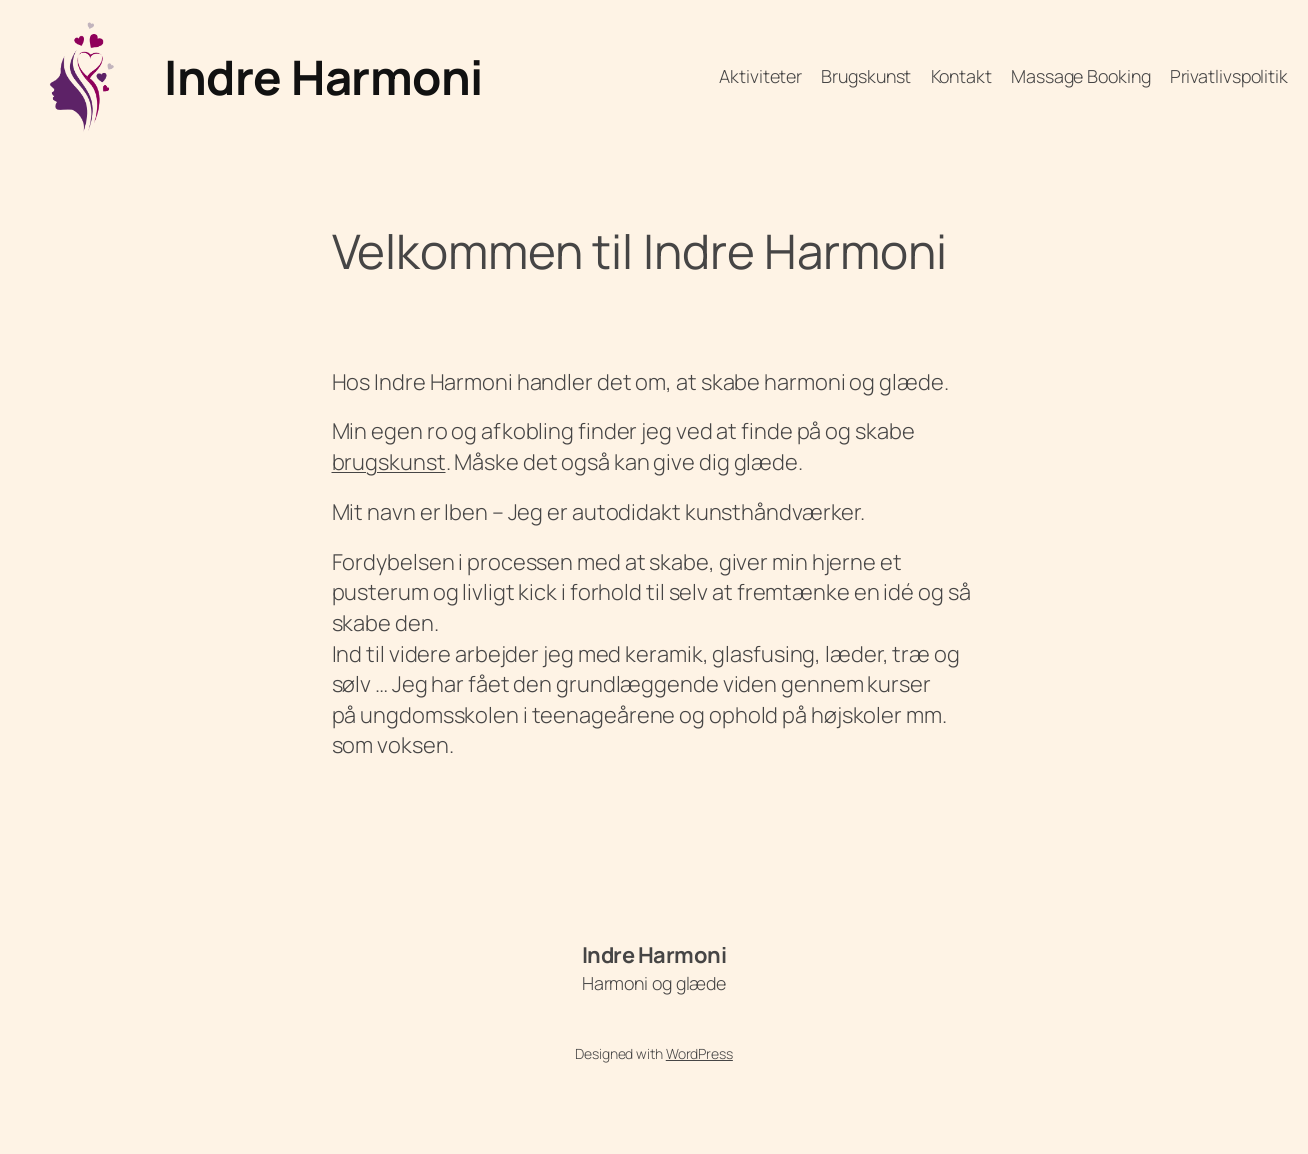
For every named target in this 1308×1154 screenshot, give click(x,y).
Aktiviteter (760, 76)
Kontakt (961, 76)
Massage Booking (1081, 76)
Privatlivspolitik (1229, 76)
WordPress (699, 1053)
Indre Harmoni (323, 76)
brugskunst (389, 462)
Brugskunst (866, 76)
